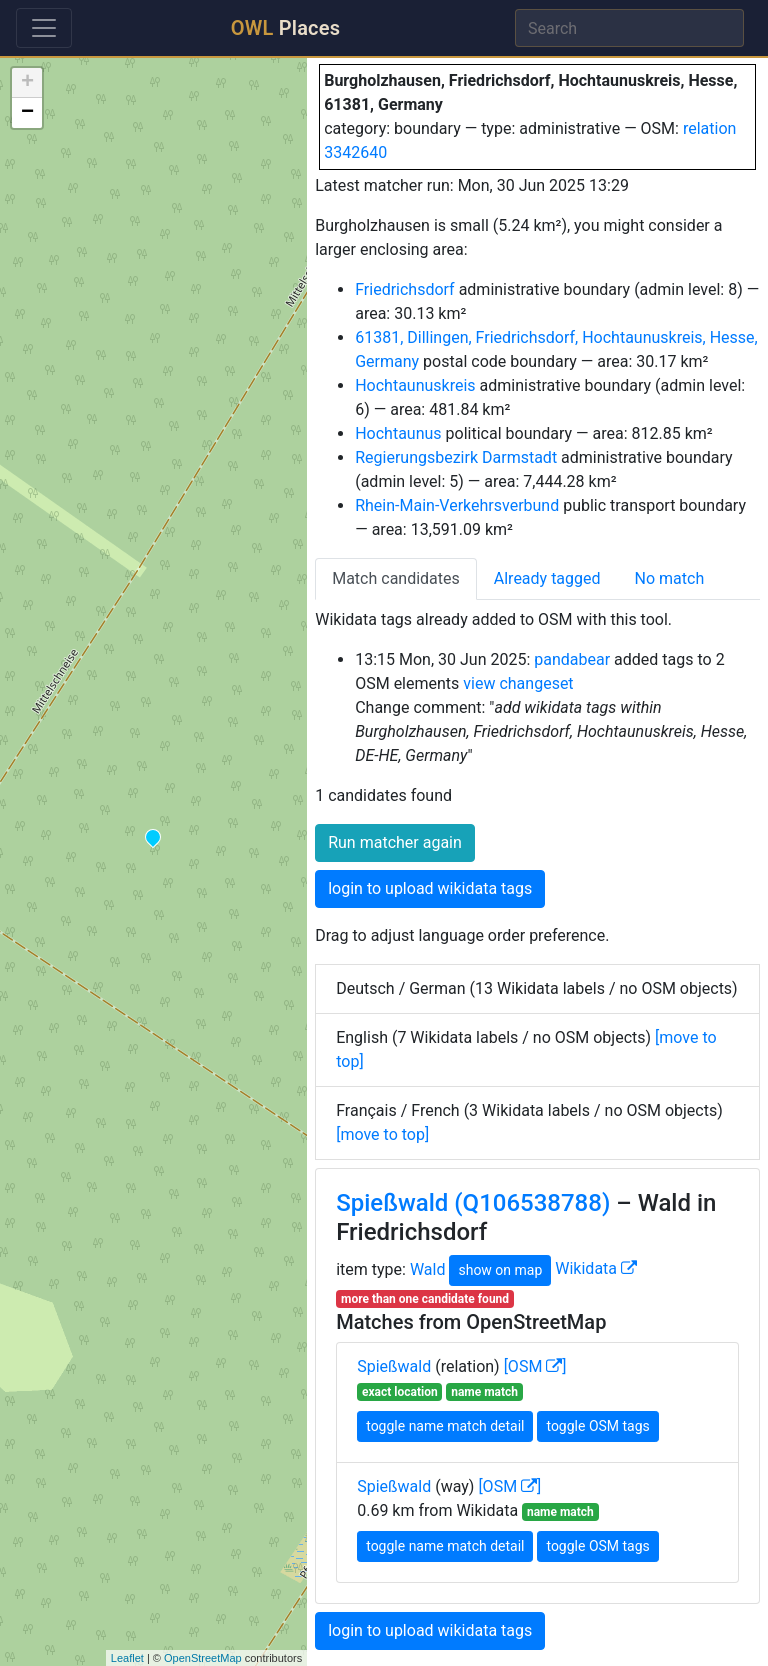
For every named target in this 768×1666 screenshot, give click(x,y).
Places (285, 28)
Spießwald (394, 1366)
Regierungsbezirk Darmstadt (456, 457)
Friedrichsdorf (404, 289)
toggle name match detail (445, 1426)
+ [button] (27, 83)
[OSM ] (535, 1366)
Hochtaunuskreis (415, 385)
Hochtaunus (398, 433)
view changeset (518, 683)
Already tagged (547, 578)
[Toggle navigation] (44, 28)
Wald (428, 1268)
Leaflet (127, 1658)
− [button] (27, 113)
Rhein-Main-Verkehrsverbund (457, 505)
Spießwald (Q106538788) (473, 1203)
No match (670, 578)
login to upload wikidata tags (430, 888)
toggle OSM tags (597, 1426)
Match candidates (396, 578)
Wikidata (596, 1268)
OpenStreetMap (203, 1658)
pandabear (572, 659)
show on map (500, 1270)
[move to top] (382, 1134)
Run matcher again (395, 842)
